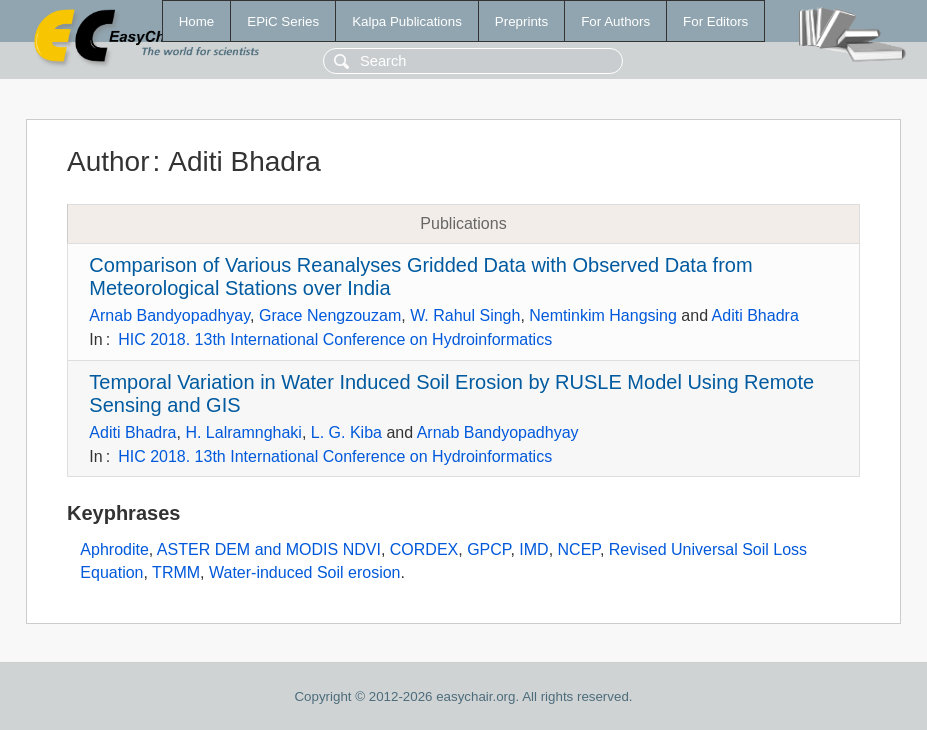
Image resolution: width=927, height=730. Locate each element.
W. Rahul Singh (465, 315)
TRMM (176, 572)
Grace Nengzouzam (330, 315)
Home (197, 21)
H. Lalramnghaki (243, 432)
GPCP (488, 549)
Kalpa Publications (407, 21)
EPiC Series (283, 21)
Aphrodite (114, 549)
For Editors (715, 21)
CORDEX (424, 549)
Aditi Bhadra (755, 315)
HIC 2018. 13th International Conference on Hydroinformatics (335, 339)
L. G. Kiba (346, 432)
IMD (533, 549)
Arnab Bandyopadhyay (169, 315)
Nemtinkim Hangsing (603, 315)
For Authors (615, 21)
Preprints (521, 21)
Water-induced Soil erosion (305, 572)
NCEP (579, 549)
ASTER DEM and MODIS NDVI (269, 549)
